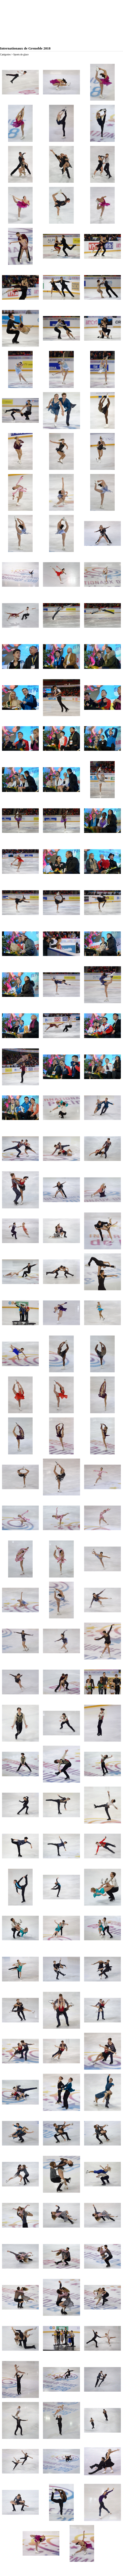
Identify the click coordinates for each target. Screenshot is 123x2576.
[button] (20, 82)
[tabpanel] (61, 59)
